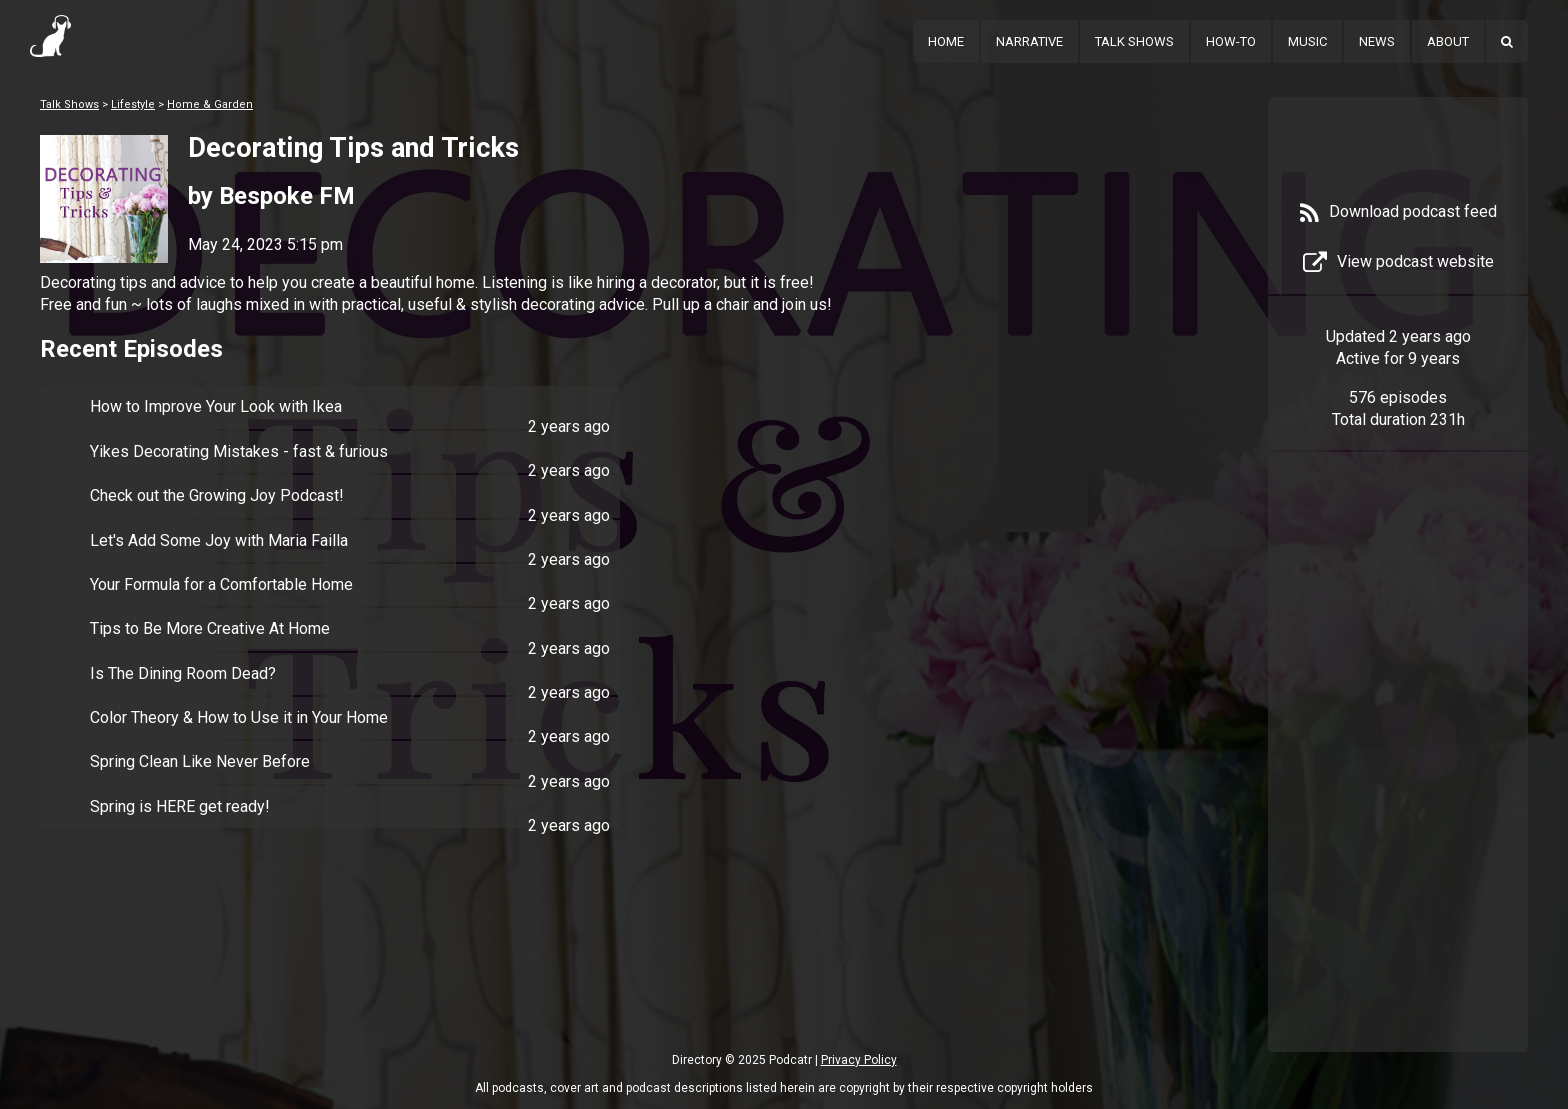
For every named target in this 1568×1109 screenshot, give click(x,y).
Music (1307, 41)
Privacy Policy (859, 1060)
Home (946, 41)
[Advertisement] (1398, 782)
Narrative (1029, 41)
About (1448, 41)
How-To (1231, 41)
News (1377, 41)
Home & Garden (210, 104)
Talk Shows (1134, 41)
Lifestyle (133, 104)
